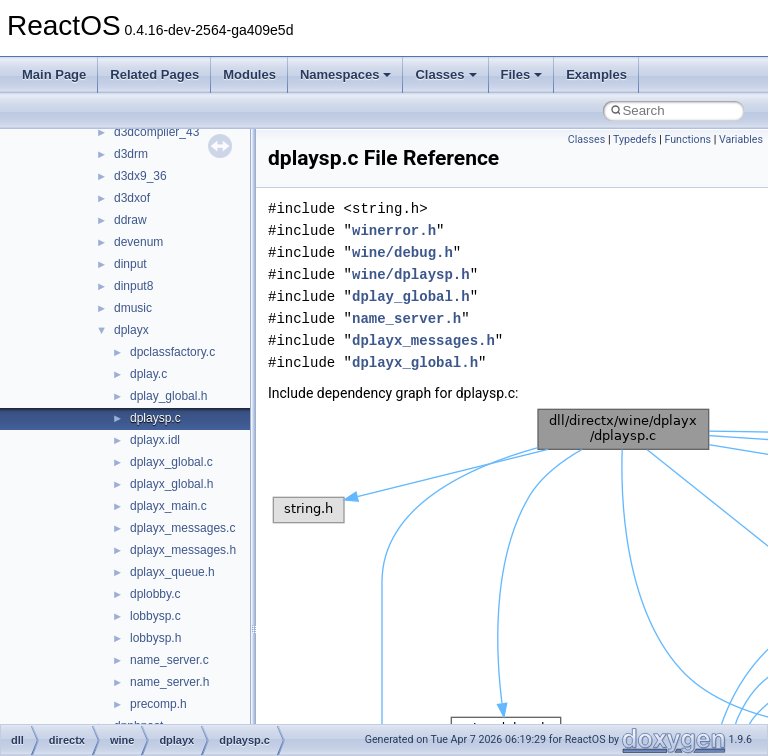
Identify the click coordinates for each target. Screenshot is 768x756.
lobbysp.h (155, 638)
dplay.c (148, 374)
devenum (138, 242)
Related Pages (154, 74)
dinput (130, 264)
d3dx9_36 (140, 176)
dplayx (131, 330)
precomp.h (158, 704)
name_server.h (169, 682)
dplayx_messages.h (183, 550)
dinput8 (133, 286)
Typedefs (635, 139)
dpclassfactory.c (172, 352)
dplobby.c (155, 594)
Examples (596, 74)
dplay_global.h (168, 396)
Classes (445, 74)
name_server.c (169, 660)
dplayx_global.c (171, 462)
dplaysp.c (155, 418)
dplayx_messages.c (182, 528)
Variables (741, 139)
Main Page (54, 74)
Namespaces (346, 74)
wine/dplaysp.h (411, 274)
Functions (687, 139)
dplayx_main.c (168, 506)
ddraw (130, 220)
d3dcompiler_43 (156, 132)
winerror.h (394, 230)
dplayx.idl (155, 440)
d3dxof (132, 198)
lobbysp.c (155, 616)
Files (522, 74)
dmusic (133, 308)
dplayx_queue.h (172, 572)
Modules (249, 74)
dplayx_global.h (171, 484)
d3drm (131, 154)
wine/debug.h (402, 252)
